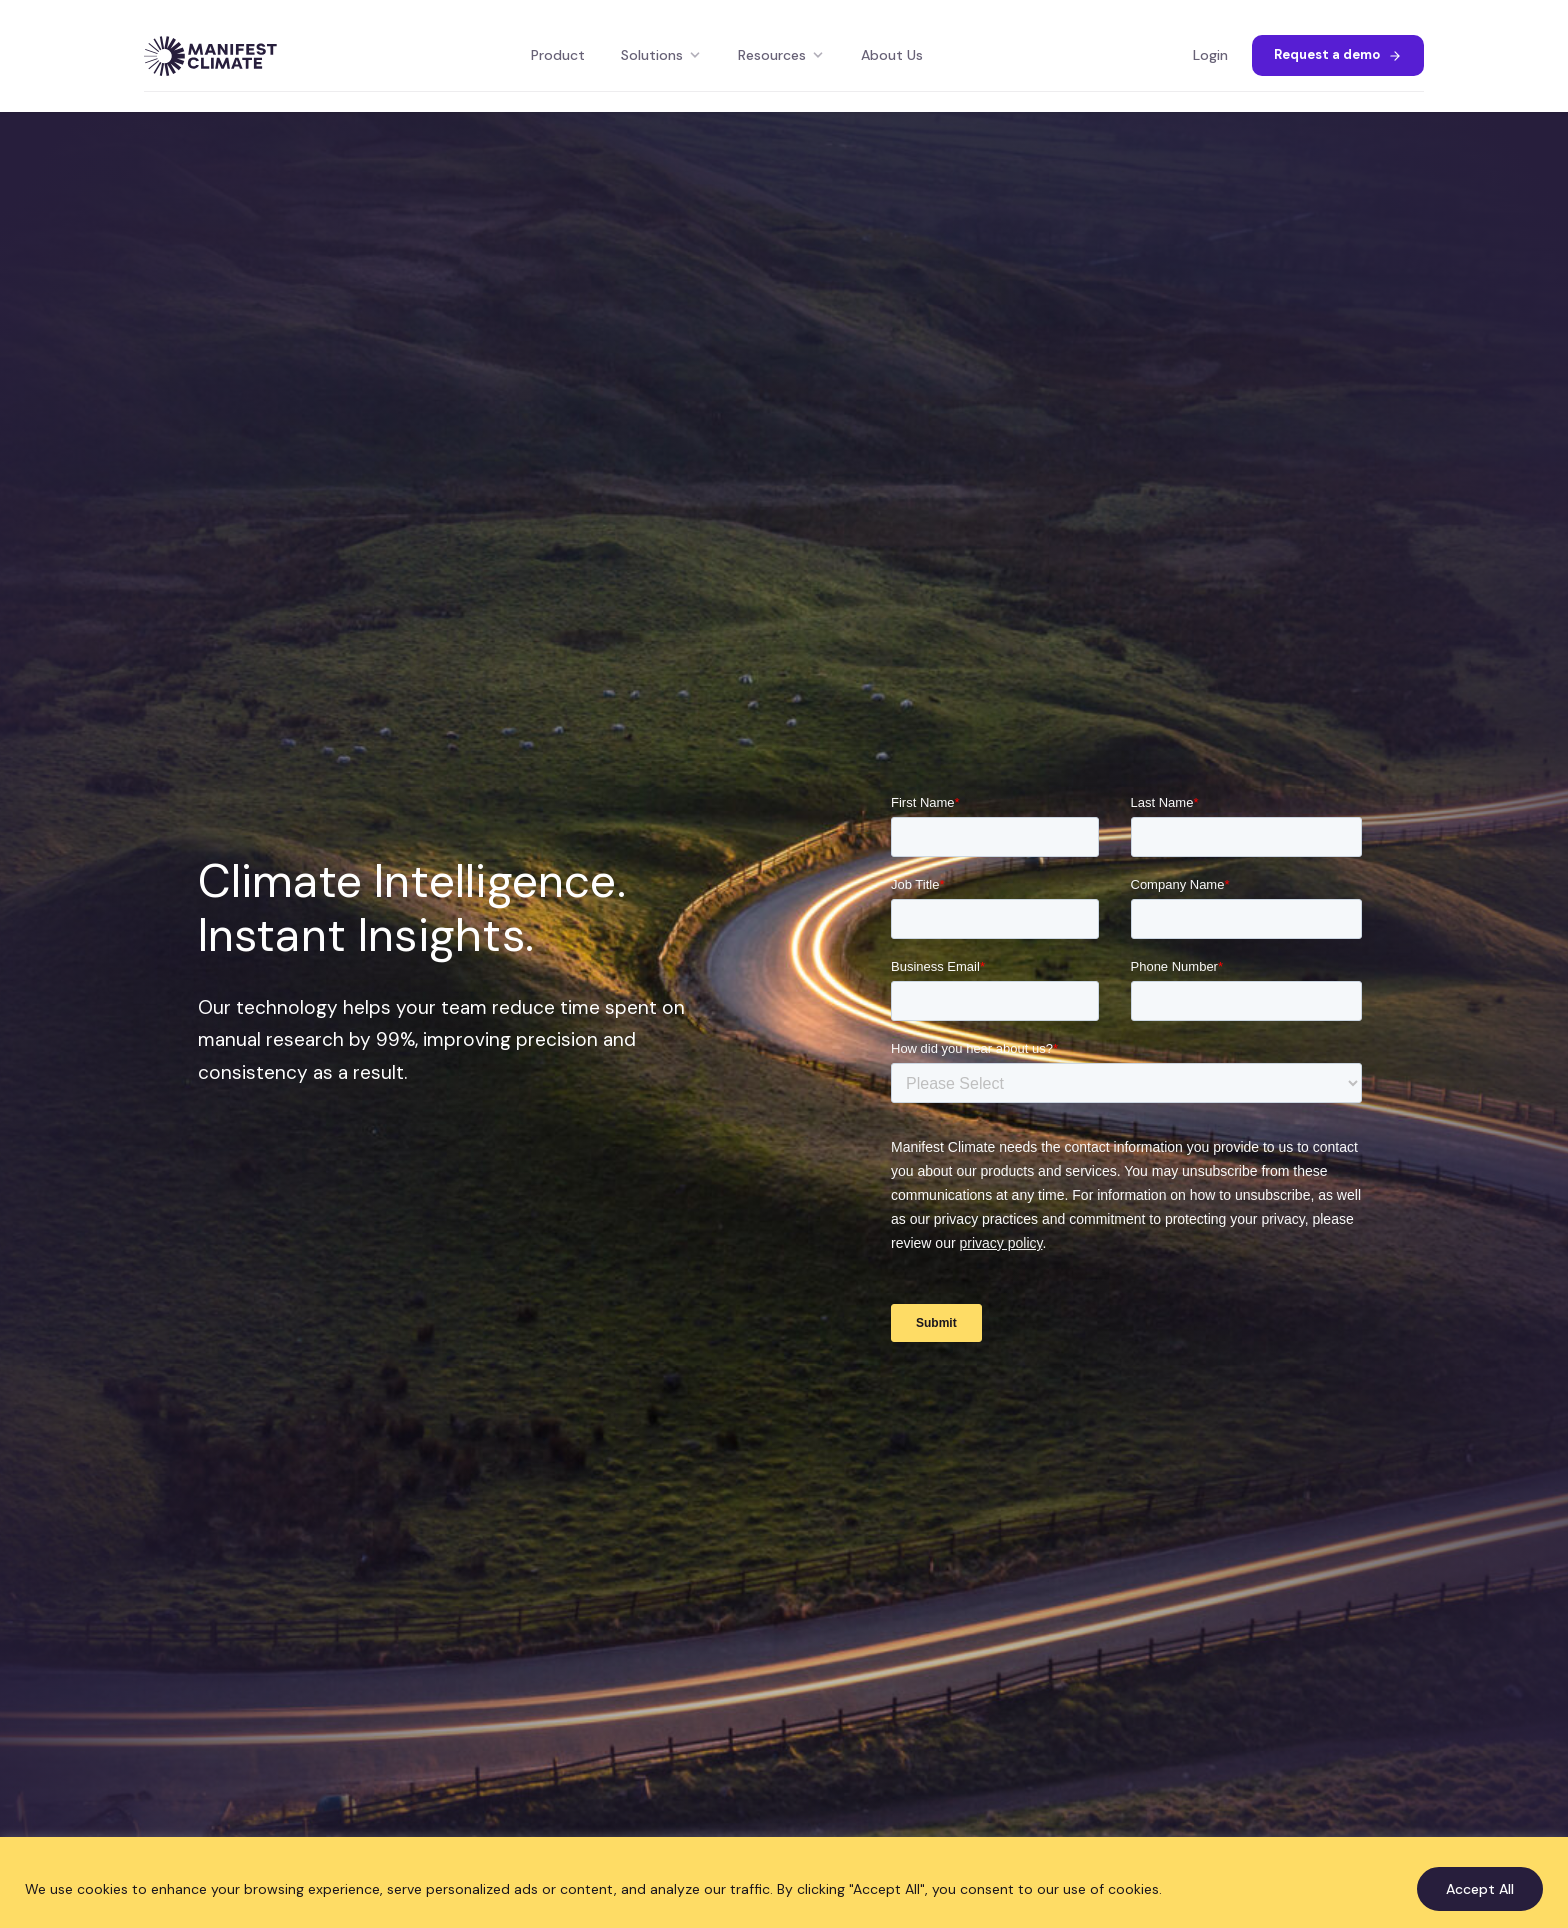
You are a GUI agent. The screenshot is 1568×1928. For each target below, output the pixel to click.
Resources (781, 55)
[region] (784, 1882)
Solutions (661, 55)
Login (1210, 55)
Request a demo (1338, 54)
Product (558, 55)
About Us (892, 55)
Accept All (1480, 1889)
